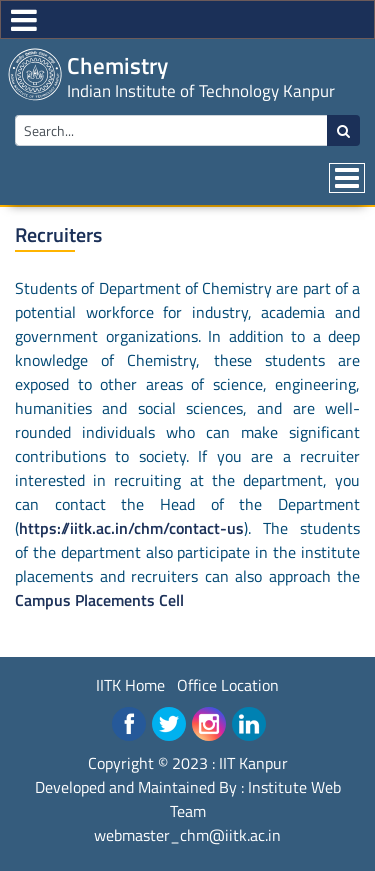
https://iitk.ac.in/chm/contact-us (131, 528)
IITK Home (130, 685)
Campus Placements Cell (99, 600)
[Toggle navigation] (347, 178)
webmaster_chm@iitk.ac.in (187, 835)
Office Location (228, 685)
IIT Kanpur (253, 763)
